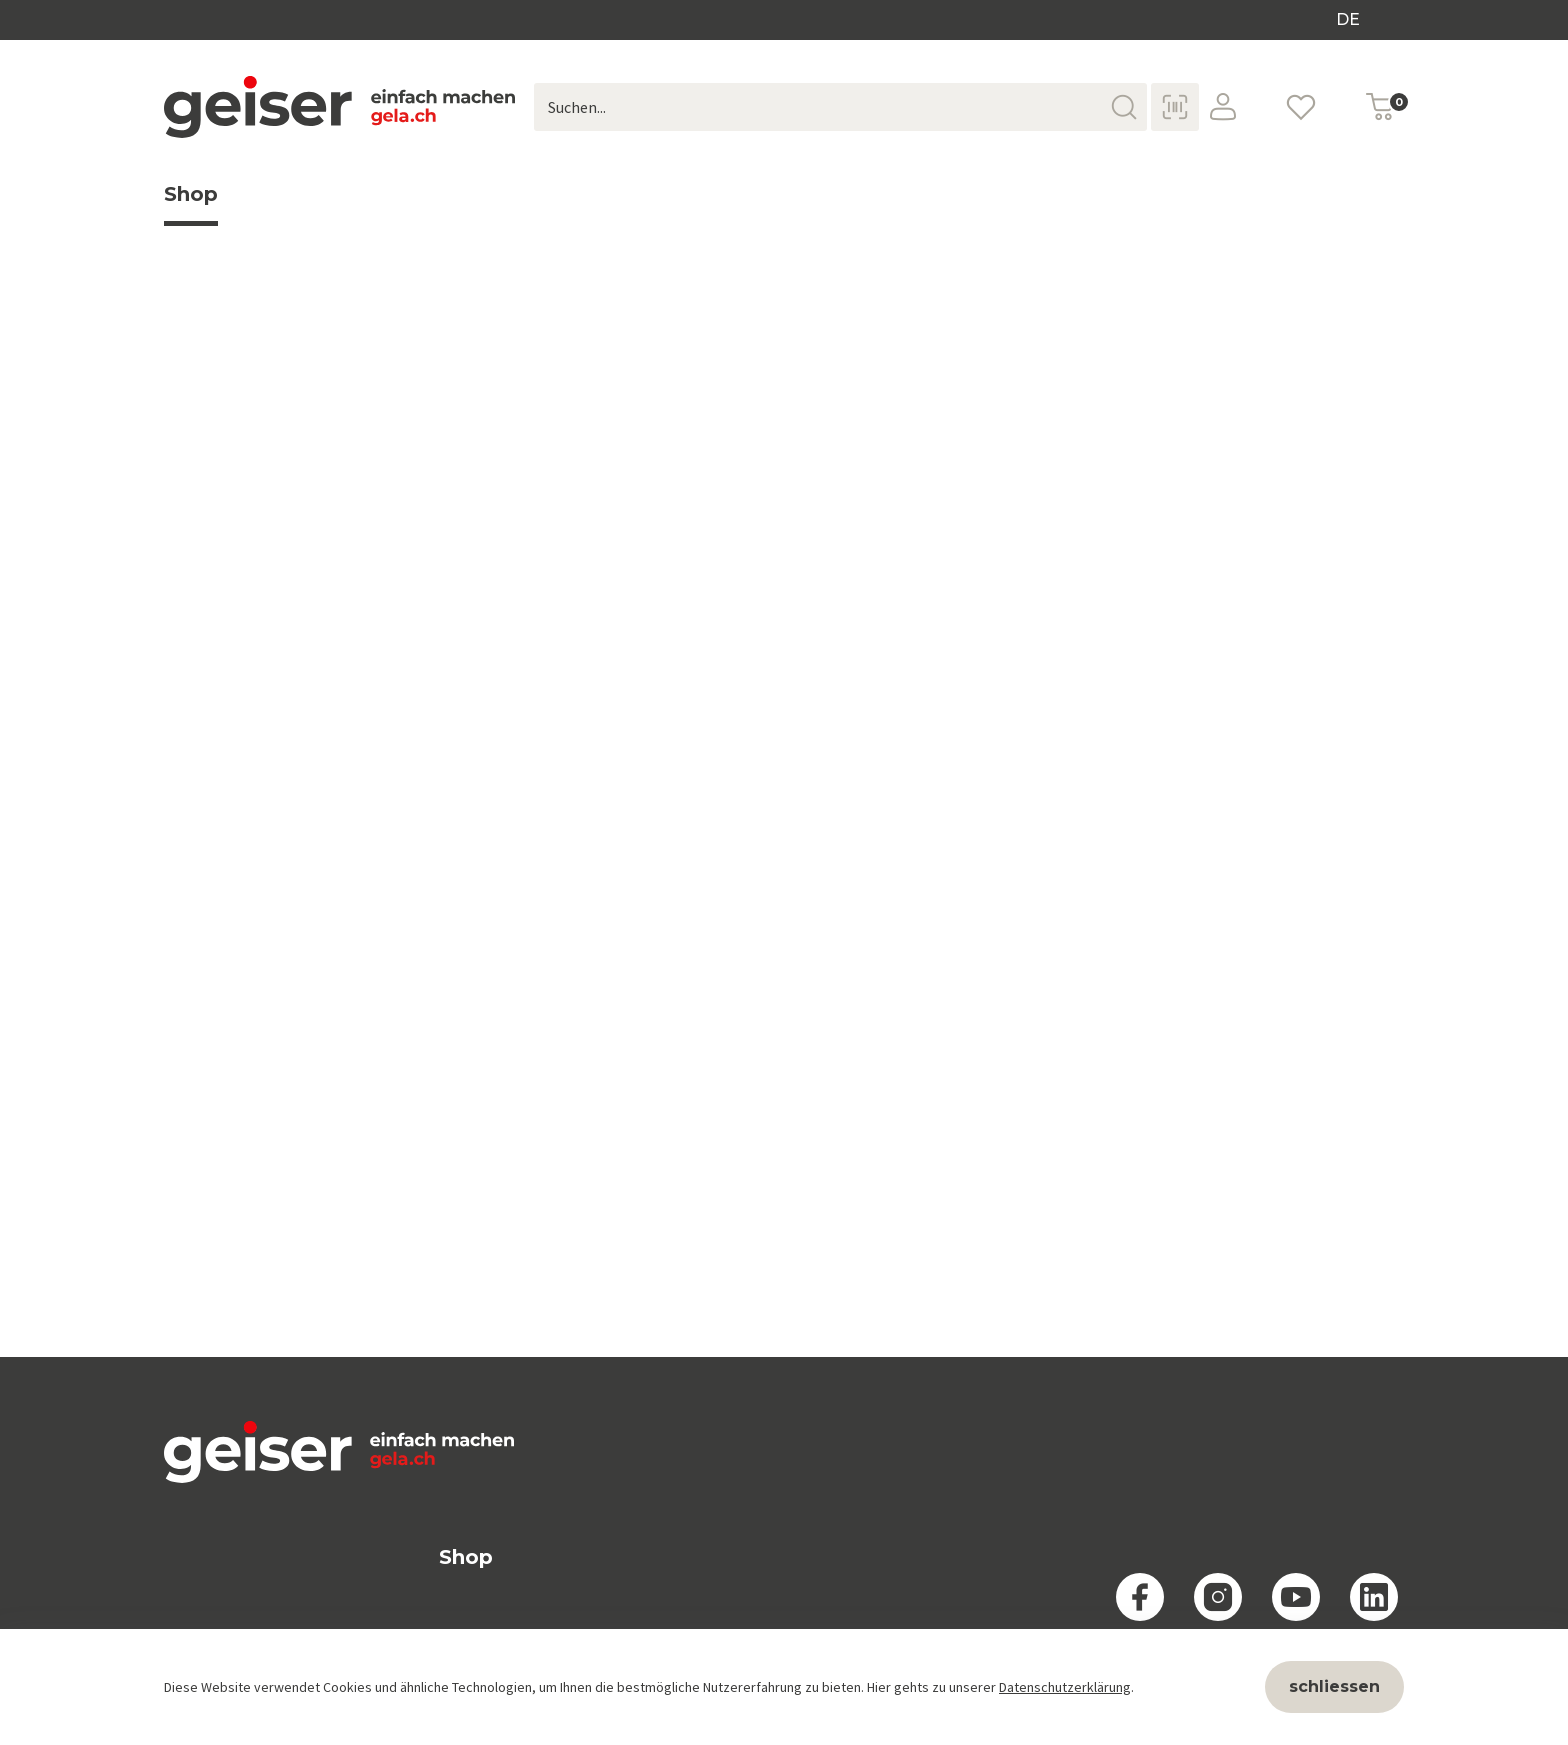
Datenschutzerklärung (1065, 1687)
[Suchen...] (840, 107)
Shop (191, 204)
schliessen (1334, 1686)
